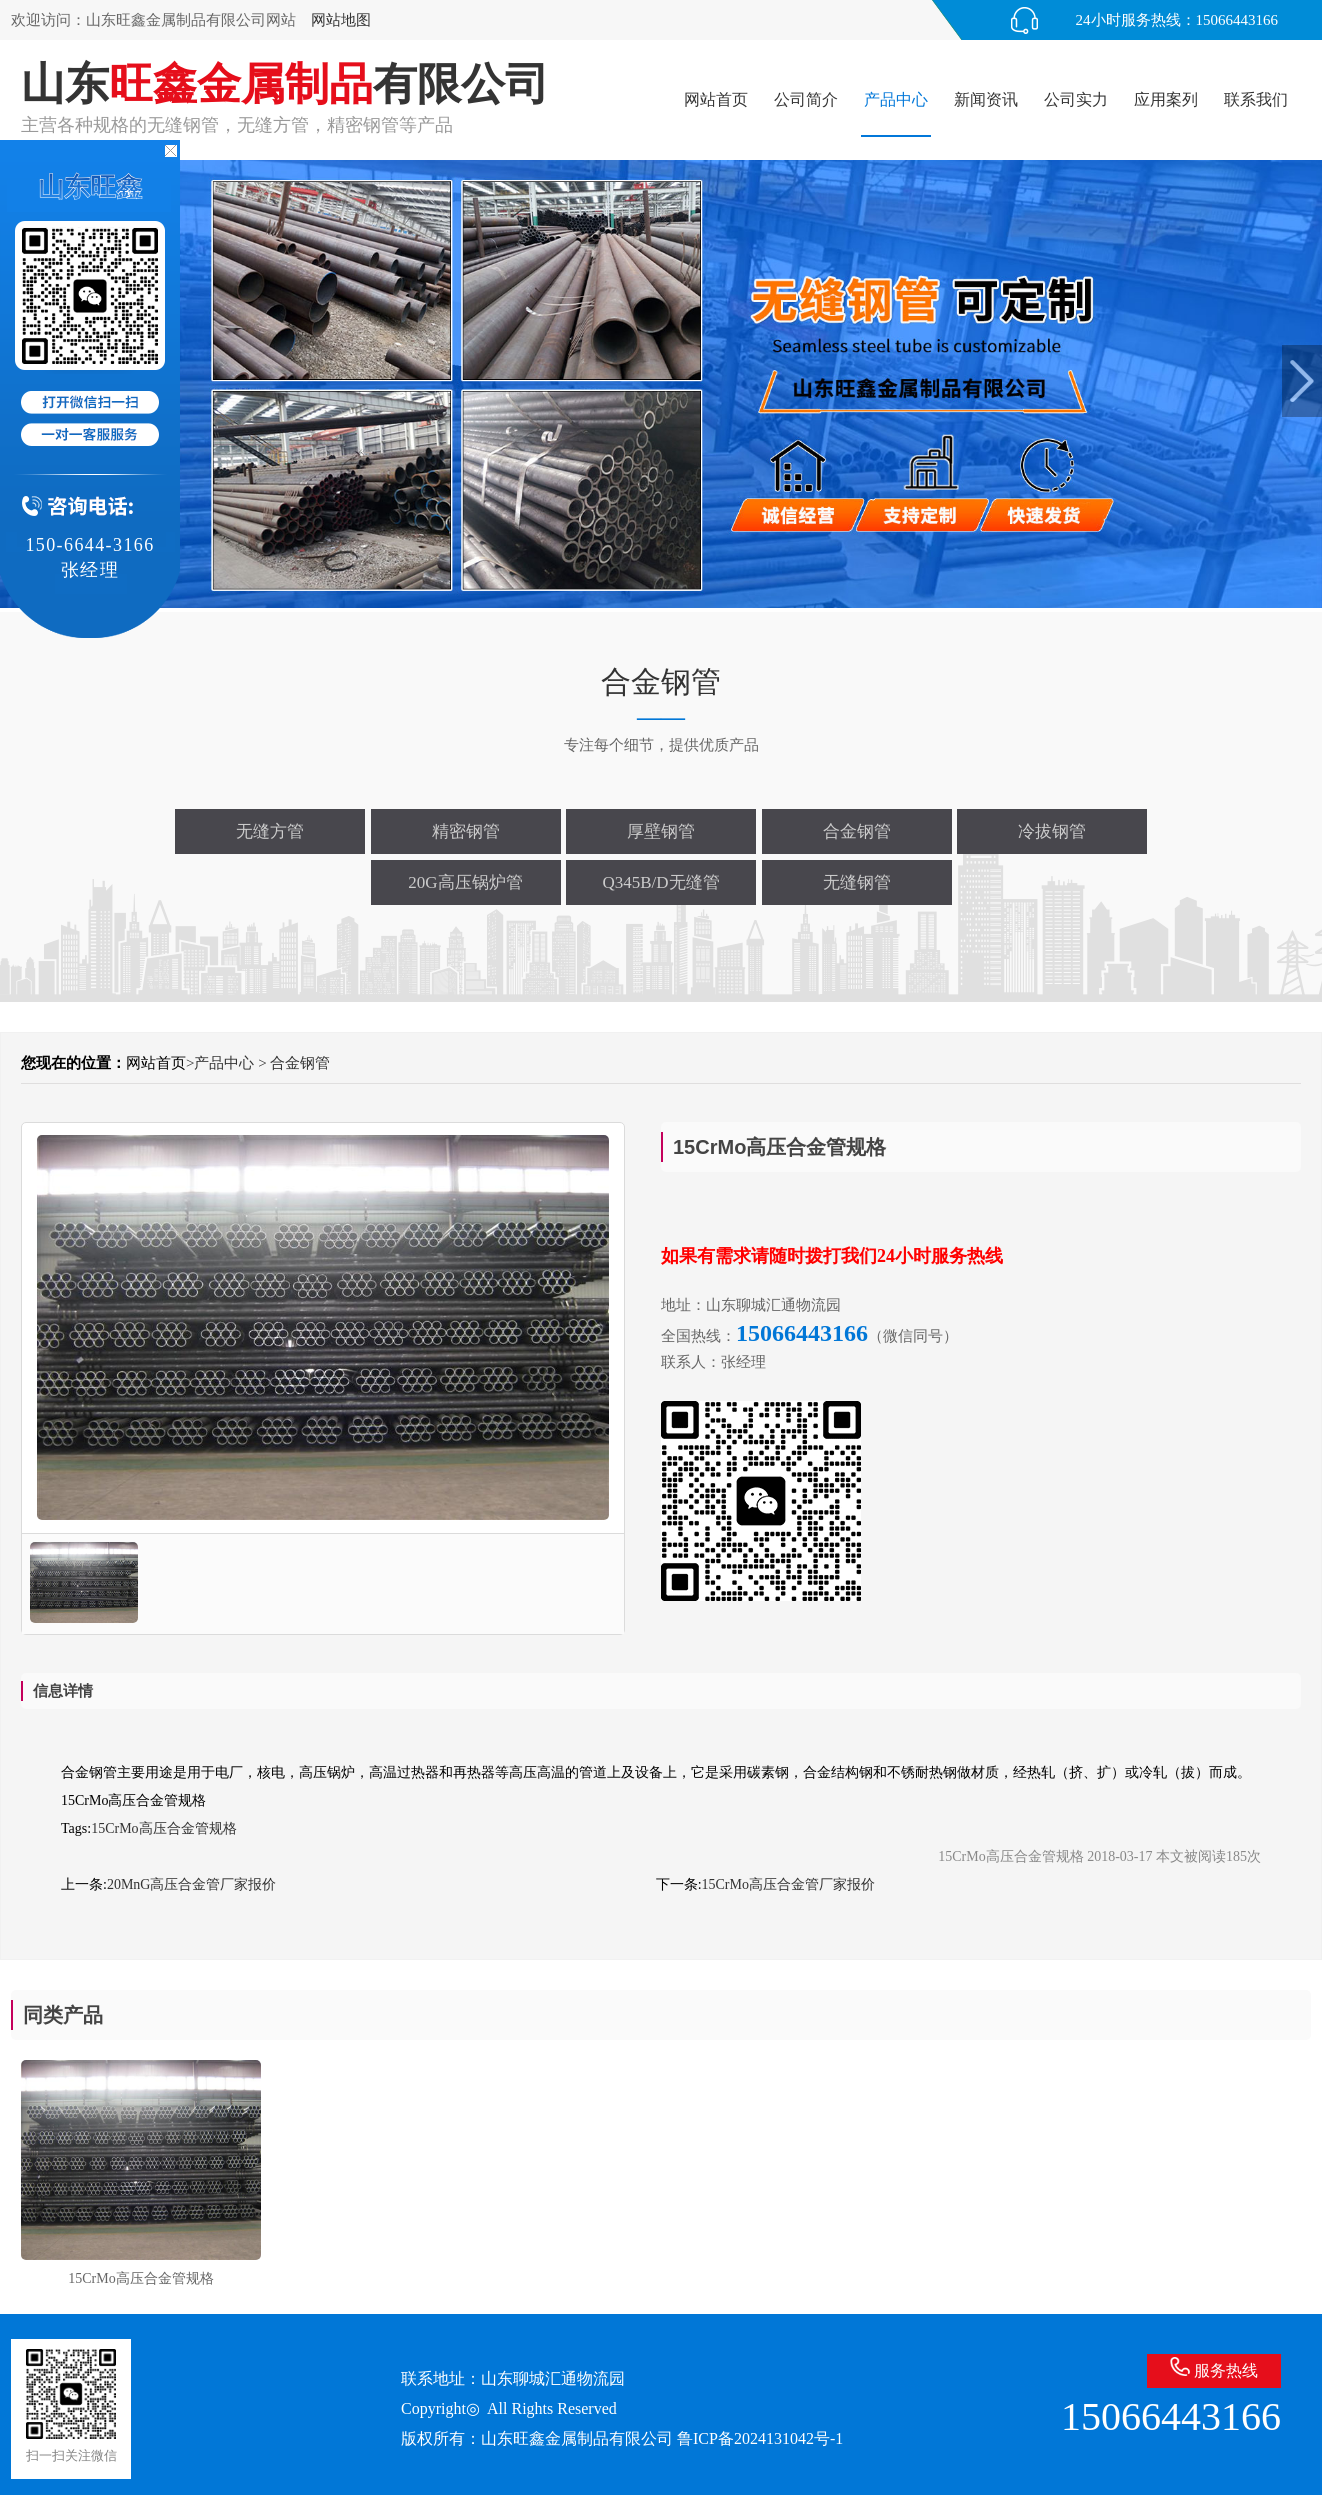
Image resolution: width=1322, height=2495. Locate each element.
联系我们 (1256, 99)
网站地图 (341, 20)
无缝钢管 (857, 882)
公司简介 (806, 99)
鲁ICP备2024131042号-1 (760, 2438)
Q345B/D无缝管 (660, 882)
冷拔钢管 (1052, 831)
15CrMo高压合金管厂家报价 (788, 1884)
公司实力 (1076, 99)
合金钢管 (857, 831)
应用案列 (1166, 99)
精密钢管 (466, 831)
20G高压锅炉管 (465, 882)
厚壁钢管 (661, 831)
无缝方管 (270, 831)
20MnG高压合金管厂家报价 (192, 1884)
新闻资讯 (986, 99)
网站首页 (716, 99)
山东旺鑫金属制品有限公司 (577, 2438)
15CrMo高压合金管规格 (163, 1828)
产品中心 (896, 99)
